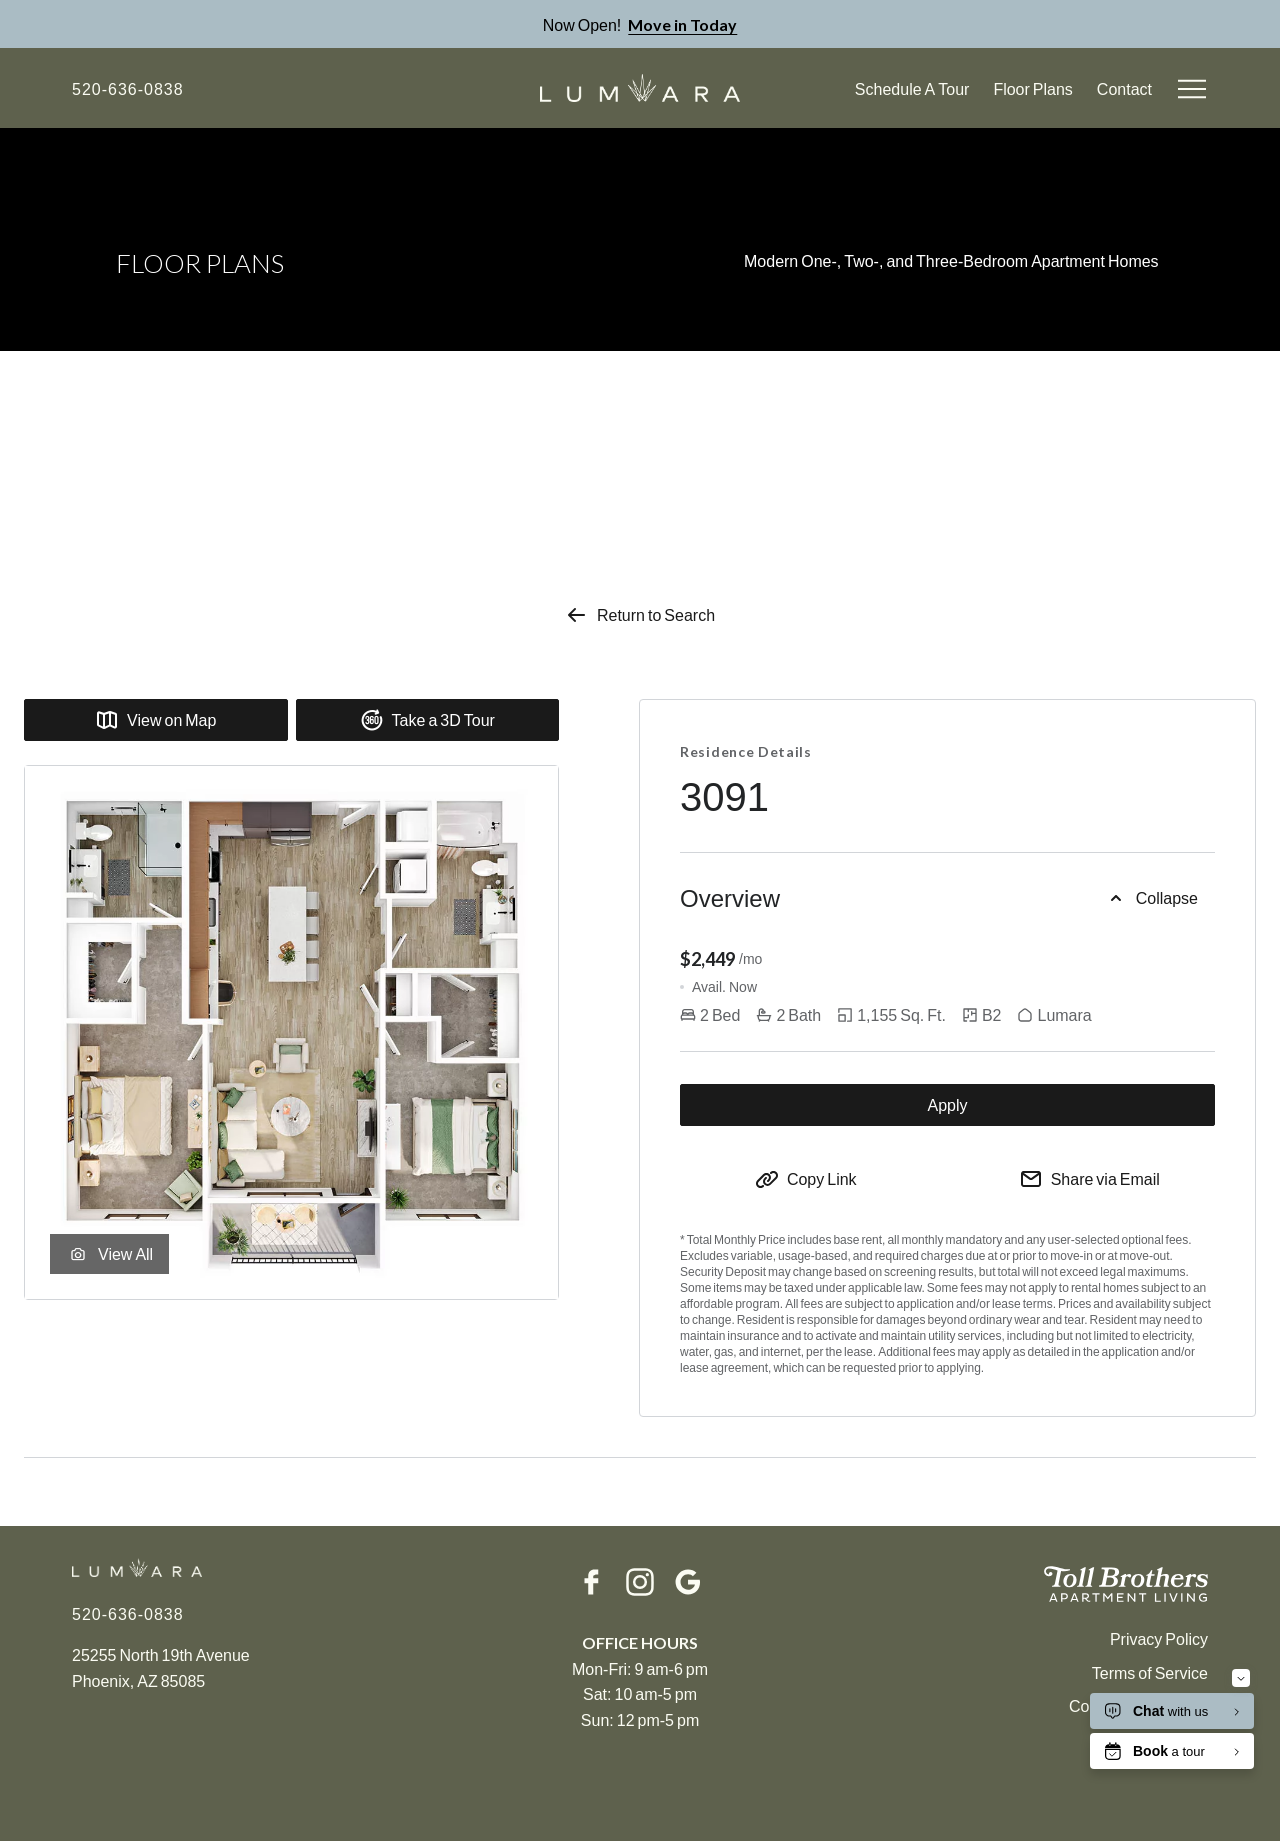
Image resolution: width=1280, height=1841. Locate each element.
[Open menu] (1192, 89)
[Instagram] (640, 1582)
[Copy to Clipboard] (806, 1179)
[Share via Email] (1090, 1179)
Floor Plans (1032, 88)
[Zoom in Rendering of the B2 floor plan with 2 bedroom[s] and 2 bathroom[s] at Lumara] (291, 1032)
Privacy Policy (1159, 1638)
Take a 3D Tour (427, 720)
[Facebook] (592, 1582)
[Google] (688, 1582)
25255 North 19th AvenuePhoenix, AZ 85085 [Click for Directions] (161, 1667)
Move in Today (682, 24)
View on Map (155, 720)
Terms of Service (1150, 1672)
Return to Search (640, 615)
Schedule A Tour (912, 88)
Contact (1124, 88)
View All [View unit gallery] (109, 1254)
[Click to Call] (128, 88)
